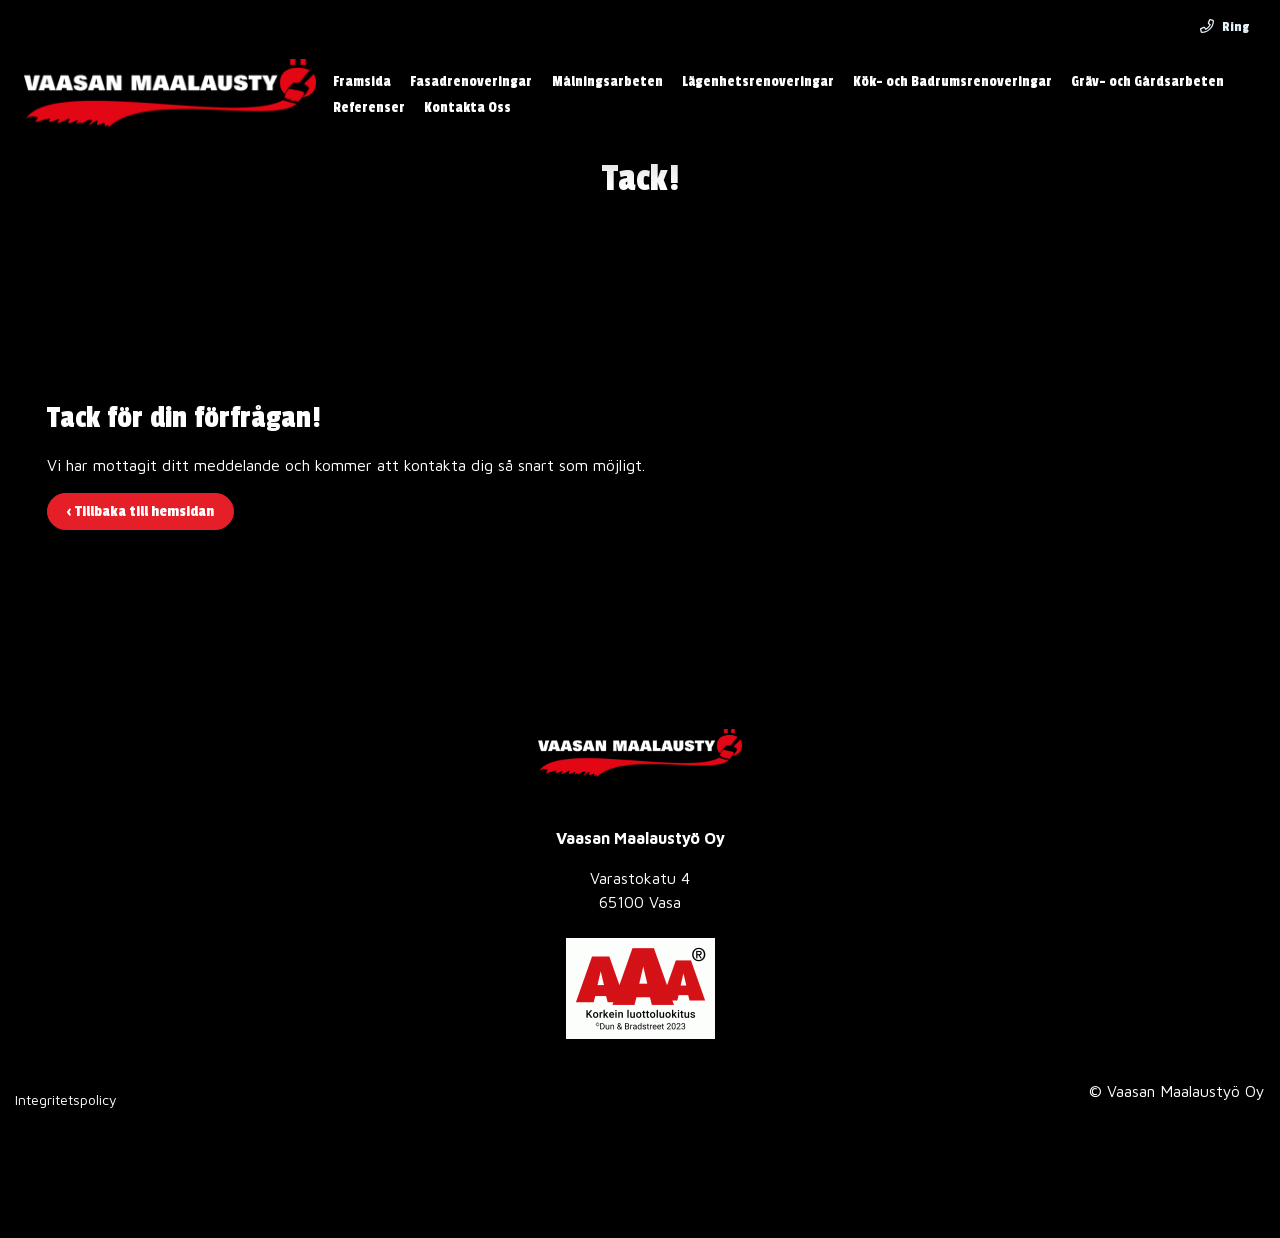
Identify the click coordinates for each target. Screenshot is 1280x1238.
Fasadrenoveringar (471, 81)
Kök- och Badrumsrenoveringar (952, 81)
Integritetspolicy (66, 1099)
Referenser (369, 107)
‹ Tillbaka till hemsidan (140, 511)
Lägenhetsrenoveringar (758, 81)
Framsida (362, 81)
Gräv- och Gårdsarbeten (1147, 81)
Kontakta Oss (467, 107)
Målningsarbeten (607, 81)
